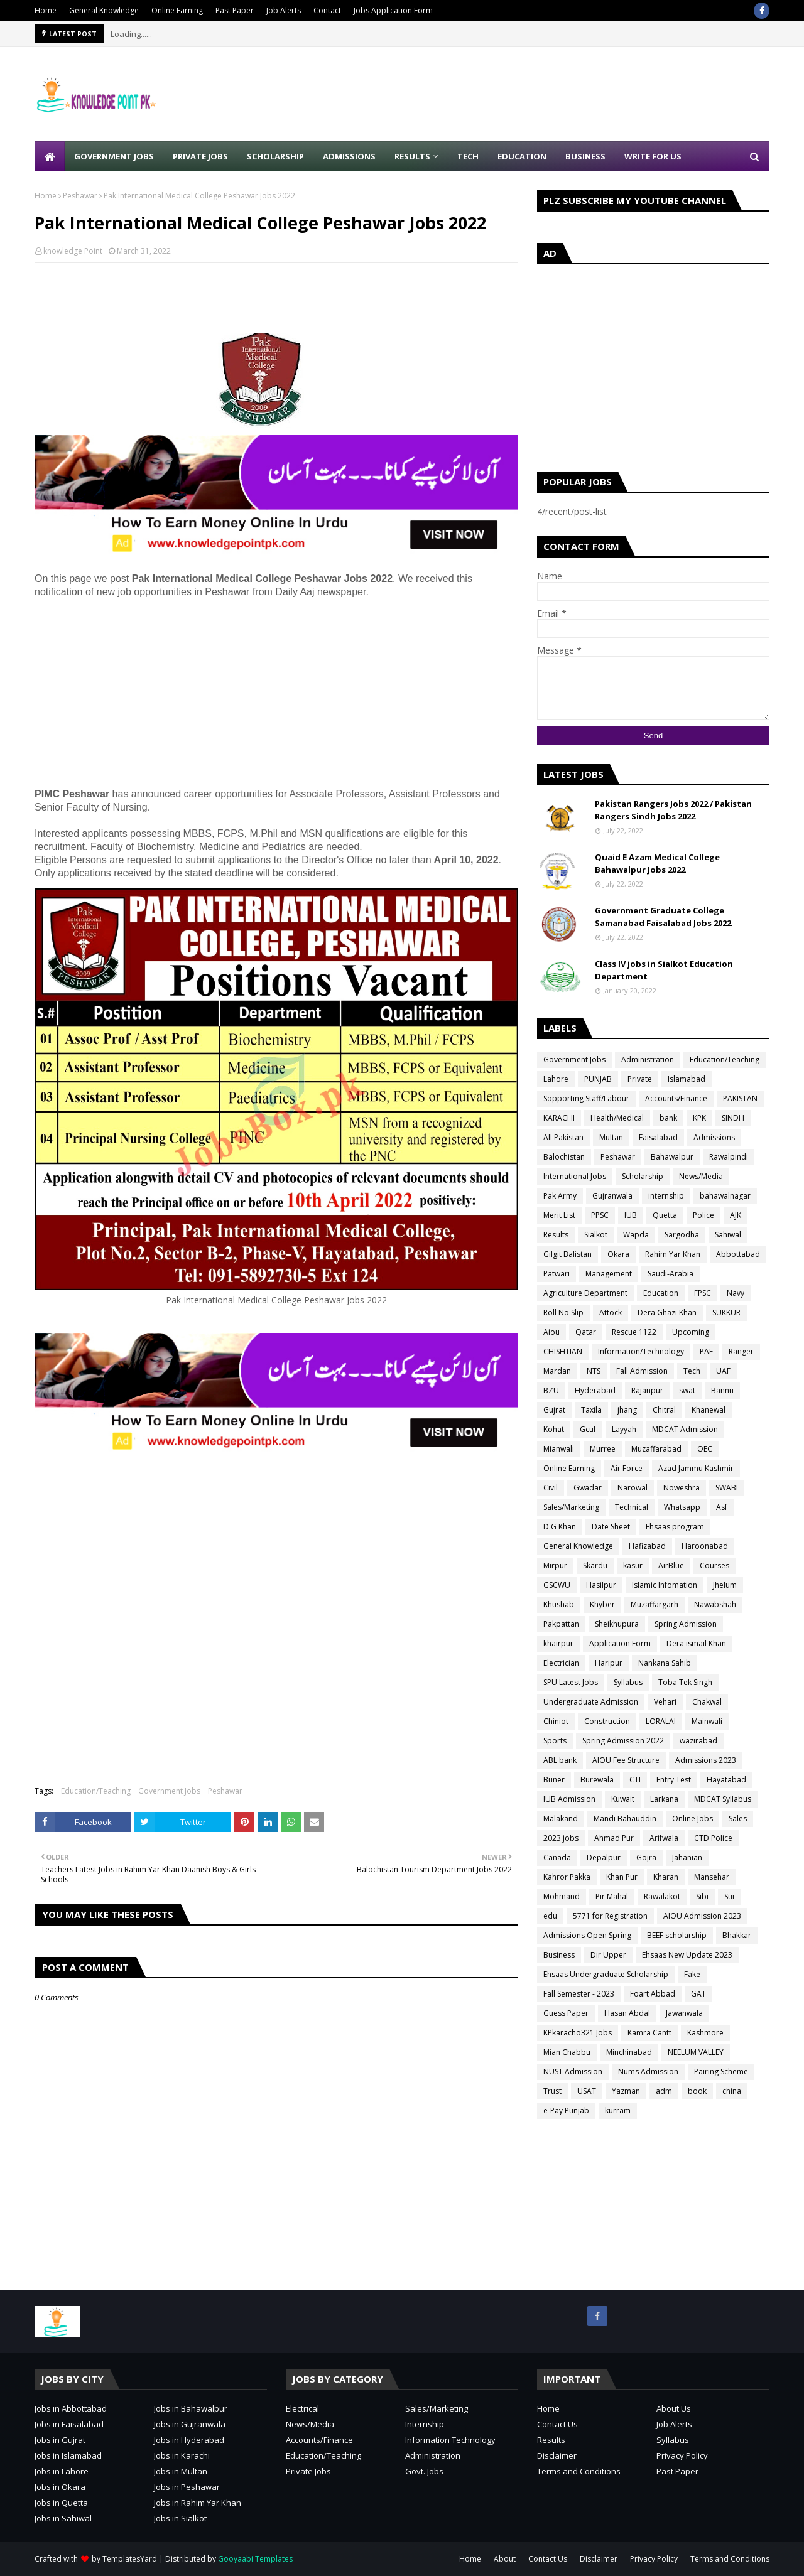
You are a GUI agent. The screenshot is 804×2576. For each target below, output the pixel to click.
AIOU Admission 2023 (702, 1915)
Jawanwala (684, 2013)
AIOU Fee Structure (626, 1760)
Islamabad (686, 1079)
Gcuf (588, 1429)
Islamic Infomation (664, 1585)
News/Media (701, 1176)
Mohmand (561, 1896)
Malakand (560, 1818)
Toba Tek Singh (685, 1682)
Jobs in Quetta (61, 2502)
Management (608, 1273)
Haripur (608, 1662)
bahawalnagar (725, 1195)
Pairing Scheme (721, 2071)
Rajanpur (647, 1390)
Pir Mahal (611, 1896)
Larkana (664, 1799)
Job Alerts (283, 10)
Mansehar (711, 1877)
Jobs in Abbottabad (71, 2408)
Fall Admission (642, 1371)
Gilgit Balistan (567, 1254)
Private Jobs (308, 2471)
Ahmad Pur (614, 1838)
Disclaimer (557, 2455)
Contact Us (557, 2424)
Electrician (561, 1662)
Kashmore (705, 2032)
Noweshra (681, 1487)
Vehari (665, 1701)
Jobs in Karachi (182, 2455)
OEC (704, 1448)
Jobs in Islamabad (68, 2455)
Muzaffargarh (654, 1604)
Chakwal (707, 1701)
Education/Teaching (96, 1791)
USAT (586, 2091)
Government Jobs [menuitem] (114, 156)
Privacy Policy (682, 2455)
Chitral (664, 1409)
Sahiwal (728, 1234)
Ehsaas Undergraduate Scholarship (605, 1974)
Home (46, 10)
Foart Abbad (652, 1993)
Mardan (557, 1371)
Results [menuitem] (412, 156)
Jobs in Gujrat (60, 2439)
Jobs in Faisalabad (69, 2424)
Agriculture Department (585, 1293)
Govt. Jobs (424, 2471)
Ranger (741, 1351)
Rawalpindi (728, 1156)
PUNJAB (598, 1079)
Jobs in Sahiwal (63, 2518)
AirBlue (671, 1565)
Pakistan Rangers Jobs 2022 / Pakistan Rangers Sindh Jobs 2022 (673, 810)
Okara (618, 1254)
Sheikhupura (617, 1624)
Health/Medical (617, 1118)
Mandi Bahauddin (625, 1818)
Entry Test (673, 1779)
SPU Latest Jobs (570, 1682)
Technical (631, 1507)
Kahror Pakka (566, 1877)
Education (660, 1293)
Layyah (624, 1429)
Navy (735, 1293)
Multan (611, 1137)
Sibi (702, 1896)
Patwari (556, 1273)
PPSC (600, 1215)
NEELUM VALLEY (696, 2052)
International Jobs (574, 1176)
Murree (603, 1448)
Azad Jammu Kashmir (696, 1468)
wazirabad (698, 1740)
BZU (551, 1390)
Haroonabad (705, 1546)
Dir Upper (608, 1954)
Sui (729, 1896)
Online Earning (177, 10)
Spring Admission (686, 1624)
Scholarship (642, 1176)
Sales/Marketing (571, 1507)
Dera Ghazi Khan (667, 1312)
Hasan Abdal (627, 2013)
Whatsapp (682, 1507)
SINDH (733, 1118)
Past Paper (234, 10)
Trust (552, 2091)
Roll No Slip (563, 1312)
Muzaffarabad (656, 1448)
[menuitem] (50, 156)
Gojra (646, 1857)
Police (703, 1215)
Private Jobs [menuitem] (200, 156)
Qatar (585, 1332)
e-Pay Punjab (566, 2110)
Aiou (551, 1332)
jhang (627, 1409)
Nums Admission (648, 2071)
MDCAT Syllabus (722, 1799)
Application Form (620, 1643)
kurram (618, 2110)
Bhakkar (736, 1935)
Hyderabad (595, 1390)
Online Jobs (692, 1818)
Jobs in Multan (180, 2471)
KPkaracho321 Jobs (577, 2032)
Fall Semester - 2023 (578, 1993)
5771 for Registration (610, 1915)
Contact (327, 10)
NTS (593, 1371)
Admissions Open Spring (587, 1935)
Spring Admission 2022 (623, 1740)
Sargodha (682, 1234)
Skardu (595, 1565)
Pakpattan (561, 1624)
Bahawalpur (672, 1156)
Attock (610, 1312)
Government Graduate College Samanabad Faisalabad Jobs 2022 (663, 917)
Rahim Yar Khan (672, 1254)
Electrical (302, 2408)
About (505, 2558)
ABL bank (560, 1760)
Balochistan (564, 1156)
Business (559, 1954)
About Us (673, 2408)
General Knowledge (104, 10)
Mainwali (707, 1721)
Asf (721, 1507)
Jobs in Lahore (62, 2471)
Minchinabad (629, 2052)
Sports (555, 1740)
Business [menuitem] (585, 156)
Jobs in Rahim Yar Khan (197, 2502)
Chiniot (555, 1721)
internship (666, 1195)
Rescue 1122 (634, 1332)
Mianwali (558, 1448)
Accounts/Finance (676, 1098)
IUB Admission (569, 1799)
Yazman (626, 2091)
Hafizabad (647, 1546)
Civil (550, 1487)
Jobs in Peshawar (187, 2486)
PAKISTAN (740, 1098)
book (697, 2091)
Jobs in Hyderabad (189, 2439)
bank (668, 1118)
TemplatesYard (129, 2558)
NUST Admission (572, 2071)
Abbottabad (738, 1254)
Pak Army (560, 1195)
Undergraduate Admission (590, 1701)
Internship (424, 2424)
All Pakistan (563, 1137)
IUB (630, 1215)
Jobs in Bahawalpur (190, 2408)
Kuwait (622, 1799)
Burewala (597, 1779)
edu (550, 1915)
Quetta (665, 1215)
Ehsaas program (675, 1526)
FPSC (702, 1293)
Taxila (591, 1409)
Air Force (627, 1468)
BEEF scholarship (677, 1935)
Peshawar (80, 195)
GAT (698, 1993)
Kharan (665, 1877)
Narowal (632, 1487)
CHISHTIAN (562, 1351)
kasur (633, 1565)
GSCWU (556, 1585)
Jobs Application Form (393, 10)
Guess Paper (566, 2013)
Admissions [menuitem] (349, 156)
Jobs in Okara (60, 2486)
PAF (706, 1351)
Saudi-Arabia (670, 1273)
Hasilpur (601, 1585)
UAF (723, 1371)
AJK (735, 1215)
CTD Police (713, 1838)
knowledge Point (72, 250)
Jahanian (687, 1857)
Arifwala (663, 1838)
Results (555, 1234)
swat (687, 1390)
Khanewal (708, 1409)
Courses (714, 1565)
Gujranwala (612, 1195)
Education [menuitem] (521, 156)
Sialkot (595, 1234)
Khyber (602, 1604)
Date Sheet (611, 1526)
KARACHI (559, 1118)
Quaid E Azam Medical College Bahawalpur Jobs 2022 (657, 863)
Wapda (636, 1234)
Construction (607, 1721)
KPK (699, 1118)
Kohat (553, 1429)
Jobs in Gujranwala (189, 2424)
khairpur (558, 1643)
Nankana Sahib (664, 1662)
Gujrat (554, 1409)
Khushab (558, 1604)
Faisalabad (658, 1137)
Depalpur (604, 1857)
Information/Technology (641, 1351)
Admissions (714, 1137)
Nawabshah (715, 1604)
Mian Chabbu (566, 2052)
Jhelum (725, 1585)
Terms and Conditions (579, 2471)
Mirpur (555, 1565)
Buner (554, 1779)
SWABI (726, 1487)
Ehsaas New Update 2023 (687, 1954)
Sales (738, 1818)
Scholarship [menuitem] (275, 156)
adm (664, 2091)
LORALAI (661, 1721)
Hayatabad (726, 1779)
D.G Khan (559, 1526)
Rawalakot (662, 1896)
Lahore (555, 1079)
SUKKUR (726, 1312)
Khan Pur (622, 1877)
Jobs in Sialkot (180, 2518)
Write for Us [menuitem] (653, 156)
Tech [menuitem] (468, 156)
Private (639, 1079)
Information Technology (450, 2439)
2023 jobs (561, 1838)
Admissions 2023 (705, 1760)
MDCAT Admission (685, 1429)
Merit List (559, 1215)
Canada (557, 1857)
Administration (647, 1059)
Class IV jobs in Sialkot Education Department (664, 970)
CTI (635, 1779)
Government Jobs (169, 1791)
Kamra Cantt (649, 2032)
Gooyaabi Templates (255, 2558)
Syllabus (628, 1682)
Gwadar (587, 1487)
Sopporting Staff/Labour (586, 1098)
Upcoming (690, 1332)
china (731, 2091)
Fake (692, 1974)
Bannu (722, 1390)
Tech (691, 1371)
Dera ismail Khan (696, 1643)
